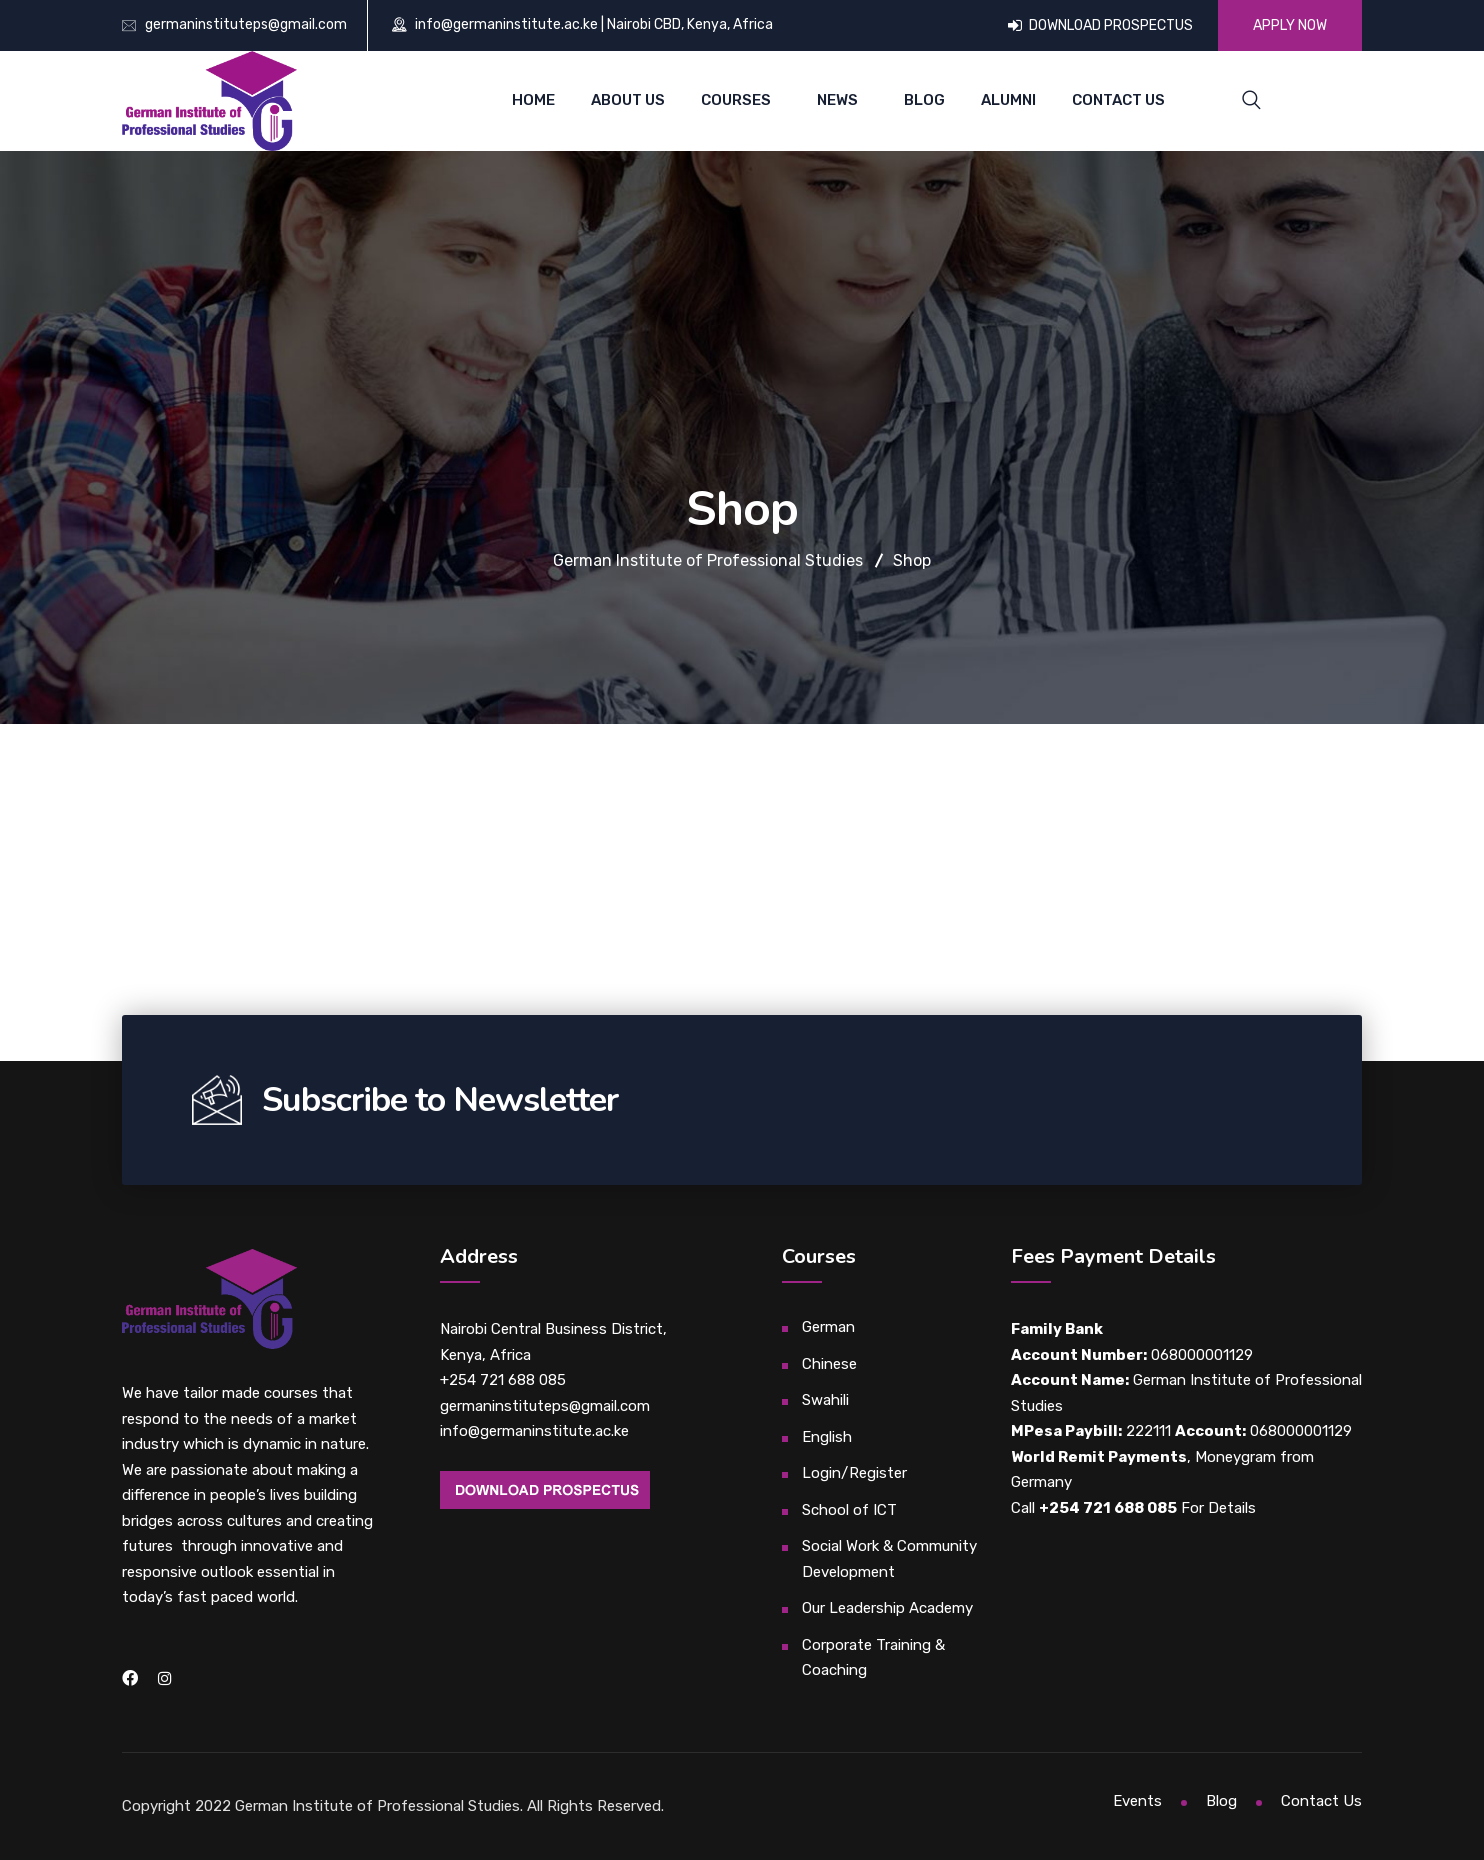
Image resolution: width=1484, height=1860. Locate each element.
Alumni (1008, 100)
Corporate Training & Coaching (873, 1658)
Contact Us (1118, 100)
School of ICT (849, 1510)
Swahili (825, 1400)
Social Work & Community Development (889, 1559)
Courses (736, 100)
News (837, 100)
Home (533, 100)
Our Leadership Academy (887, 1608)
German (828, 1327)
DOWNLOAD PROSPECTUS (1100, 25)
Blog (924, 100)
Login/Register (854, 1473)
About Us (628, 100)
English (827, 1437)
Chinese (829, 1364)
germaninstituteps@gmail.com (246, 24)
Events (1137, 1801)
